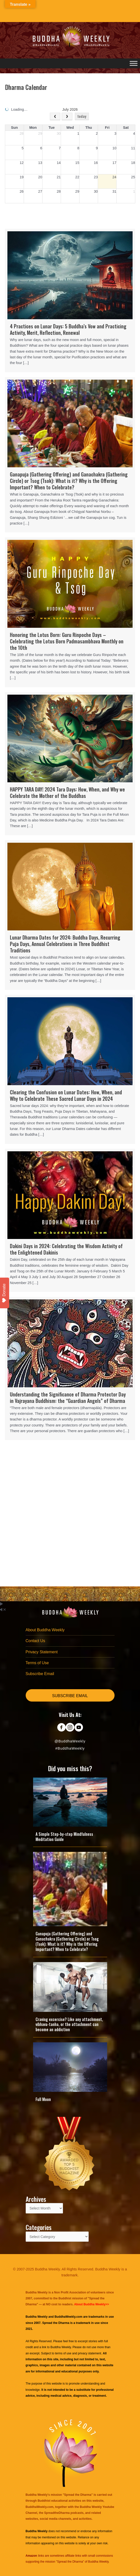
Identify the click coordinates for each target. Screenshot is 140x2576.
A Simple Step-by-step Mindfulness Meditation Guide (64, 1836)
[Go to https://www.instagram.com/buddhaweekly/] (70, 1728)
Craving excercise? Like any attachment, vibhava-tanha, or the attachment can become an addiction (69, 2024)
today (81, 116)
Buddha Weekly (60, 2347)
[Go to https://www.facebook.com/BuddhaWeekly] (61, 1728)
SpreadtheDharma (57, 2513)
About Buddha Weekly (45, 1630)
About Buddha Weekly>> (91, 2304)
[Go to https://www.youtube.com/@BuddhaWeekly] (78, 1728)
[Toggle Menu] (134, 63)
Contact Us (35, 1641)
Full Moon (43, 2099)
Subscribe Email (40, 1674)
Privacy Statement (42, 1652)
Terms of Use (37, 1663)
